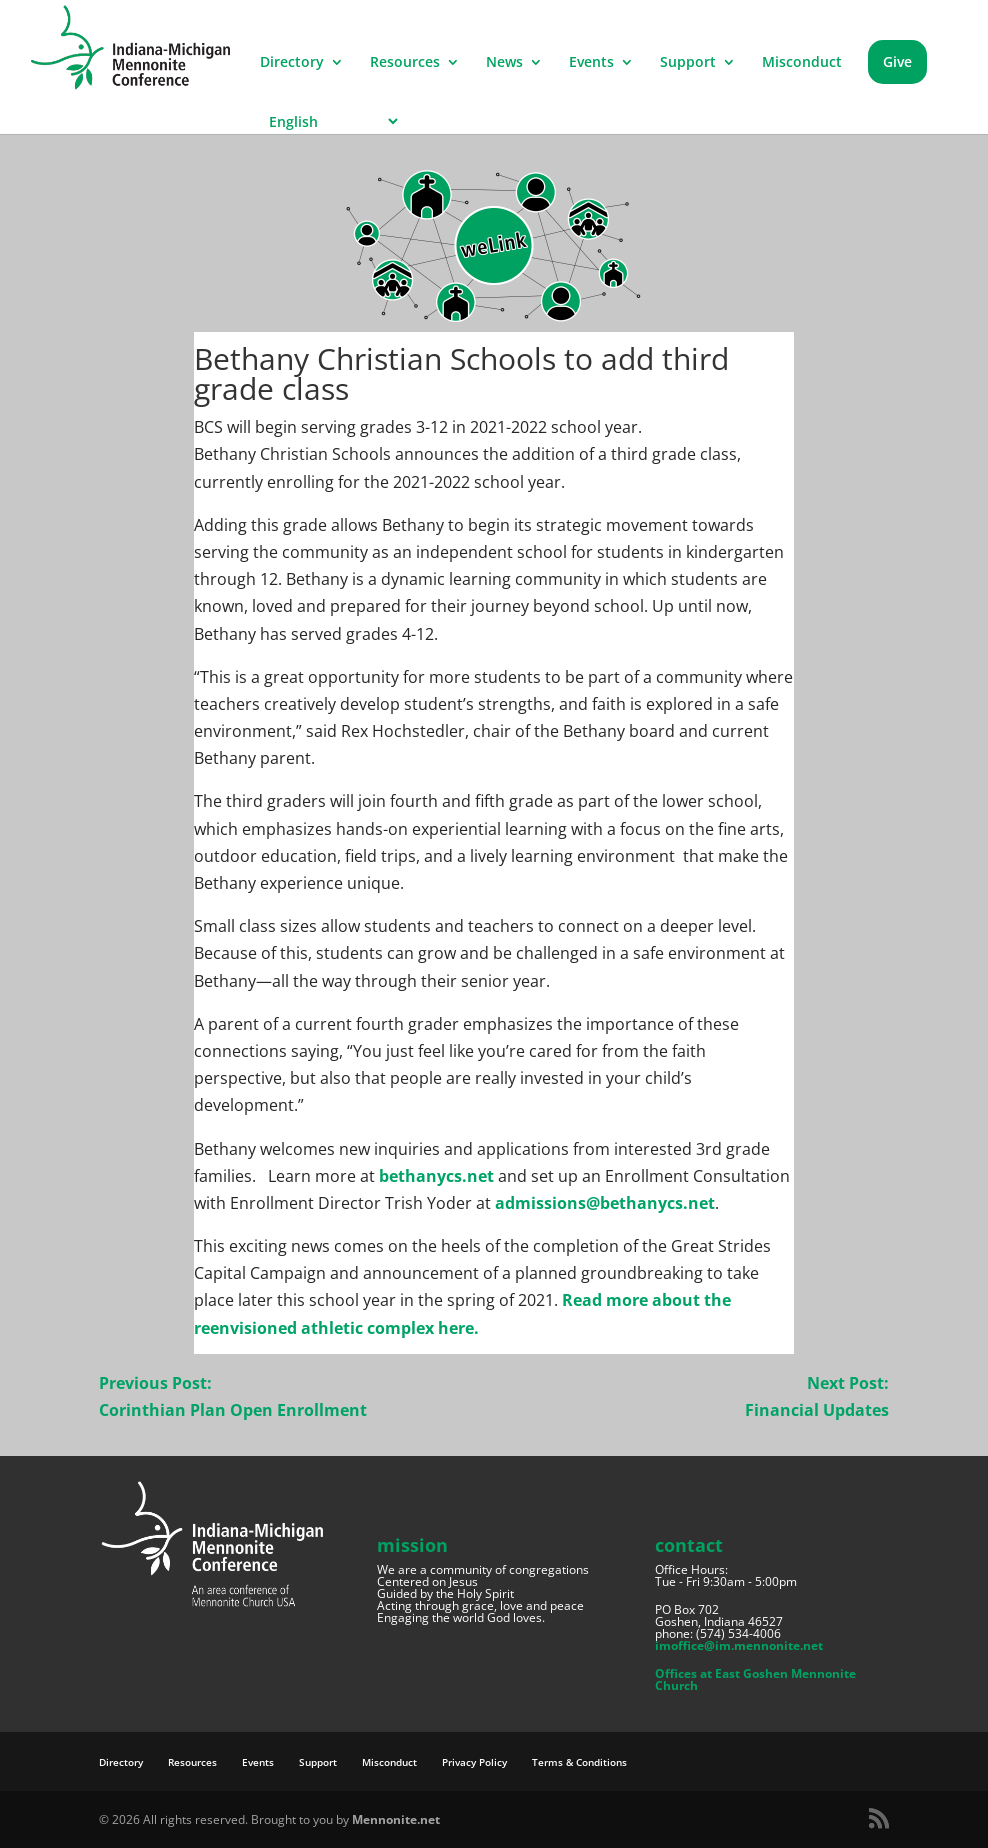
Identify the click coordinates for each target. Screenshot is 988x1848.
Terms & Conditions (579, 1762)
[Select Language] (330, 121)
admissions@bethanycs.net (605, 1203)
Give (897, 61)
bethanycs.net (436, 1176)
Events (591, 63)
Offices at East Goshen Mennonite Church (755, 1679)
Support (688, 63)
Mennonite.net (396, 1819)
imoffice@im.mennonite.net (739, 1645)
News (504, 63)
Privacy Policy (474, 1762)
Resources (405, 63)
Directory (292, 63)
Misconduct (802, 63)
